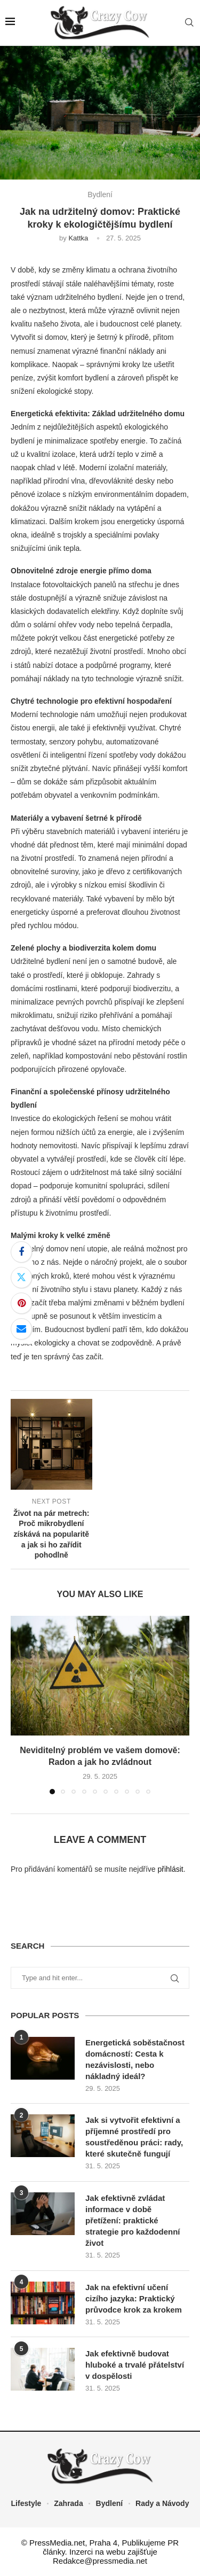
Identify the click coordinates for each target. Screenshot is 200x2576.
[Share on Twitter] (21, 1277)
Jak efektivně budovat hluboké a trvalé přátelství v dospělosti (134, 2364)
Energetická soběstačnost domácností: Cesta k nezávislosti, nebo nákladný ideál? (135, 2059)
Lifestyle (26, 2503)
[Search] (189, 22)
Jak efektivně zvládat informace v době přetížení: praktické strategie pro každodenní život (132, 2220)
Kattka (78, 238)
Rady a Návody (162, 2503)
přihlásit (170, 1869)
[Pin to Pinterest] (21, 1303)
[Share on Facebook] (21, 1252)
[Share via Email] (21, 1329)
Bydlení (109, 2503)
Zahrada (68, 2503)
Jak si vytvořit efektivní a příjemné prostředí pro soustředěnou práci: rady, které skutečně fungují (134, 2136)
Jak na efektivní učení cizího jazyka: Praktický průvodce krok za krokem (133, 2298)
